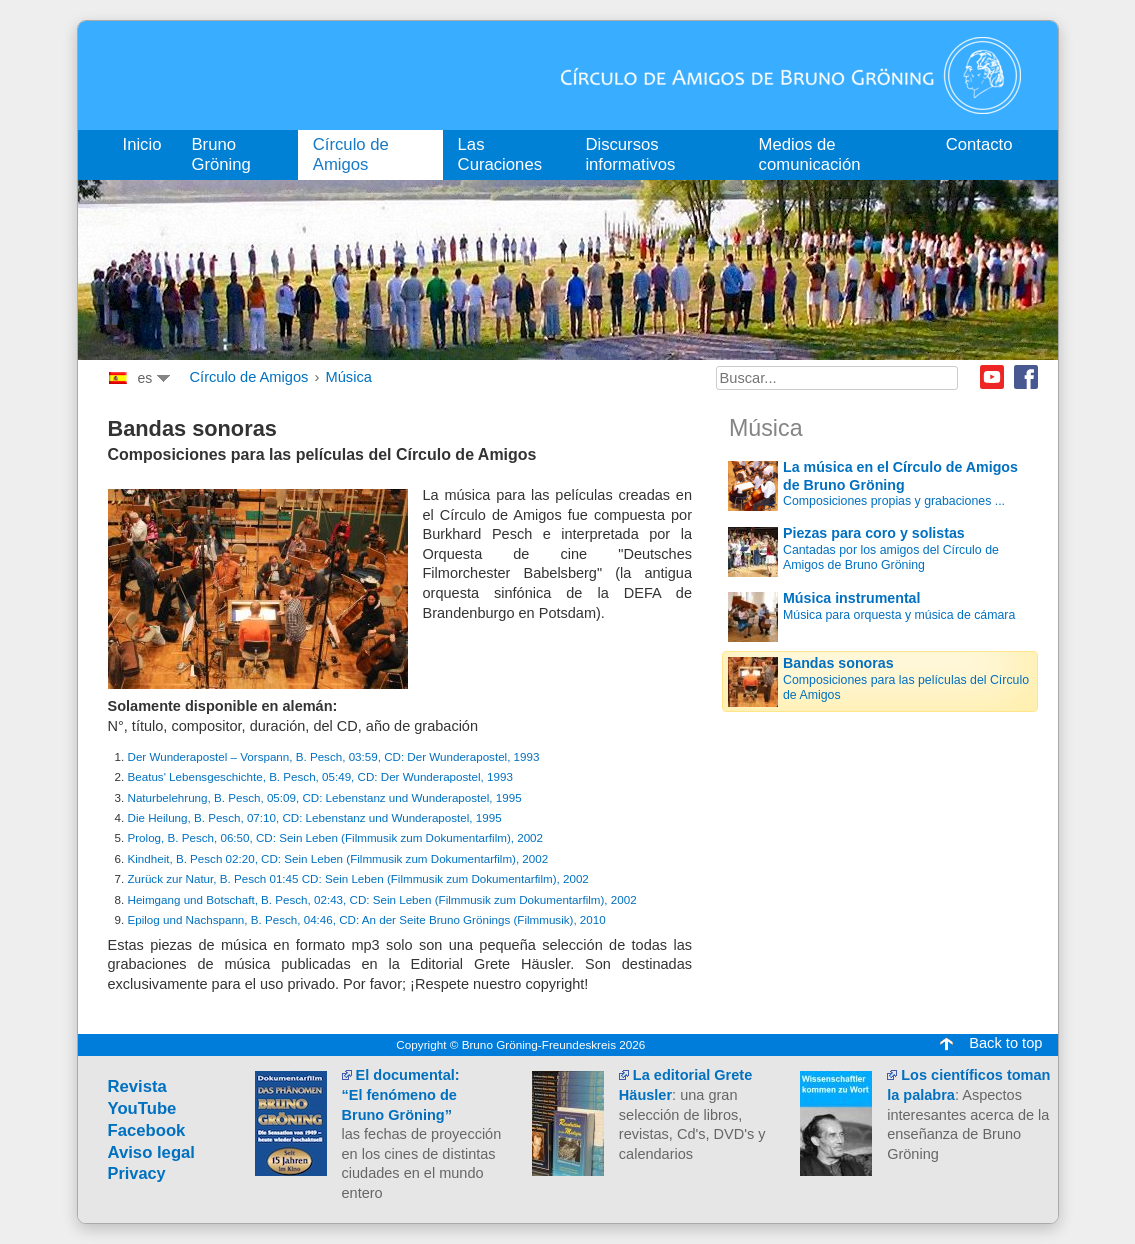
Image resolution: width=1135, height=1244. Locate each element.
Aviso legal (152, 1152)
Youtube (992, 377)
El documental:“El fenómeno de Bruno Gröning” (401, 1094)
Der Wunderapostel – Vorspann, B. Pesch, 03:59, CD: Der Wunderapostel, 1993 (334, 756)
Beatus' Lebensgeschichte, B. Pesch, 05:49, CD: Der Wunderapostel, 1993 (320, 776)
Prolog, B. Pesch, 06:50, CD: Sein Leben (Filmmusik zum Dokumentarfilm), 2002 (336, 837)
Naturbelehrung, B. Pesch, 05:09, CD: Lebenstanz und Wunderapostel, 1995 (325, 797)
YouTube (142, 1108)
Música (348, 377)
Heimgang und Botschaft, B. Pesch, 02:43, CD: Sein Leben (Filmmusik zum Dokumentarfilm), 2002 (382, 899)
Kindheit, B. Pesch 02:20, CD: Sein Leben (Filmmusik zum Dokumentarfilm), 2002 (338, 858)
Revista (137, 1086)
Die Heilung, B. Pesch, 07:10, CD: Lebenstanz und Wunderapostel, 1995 (315, 817)
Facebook (1026, 377)
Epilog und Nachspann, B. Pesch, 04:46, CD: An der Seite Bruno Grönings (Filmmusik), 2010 (367, 919)
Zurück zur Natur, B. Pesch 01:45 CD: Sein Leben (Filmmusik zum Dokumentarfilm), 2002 (358, 878)
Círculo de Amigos (249, 377)
